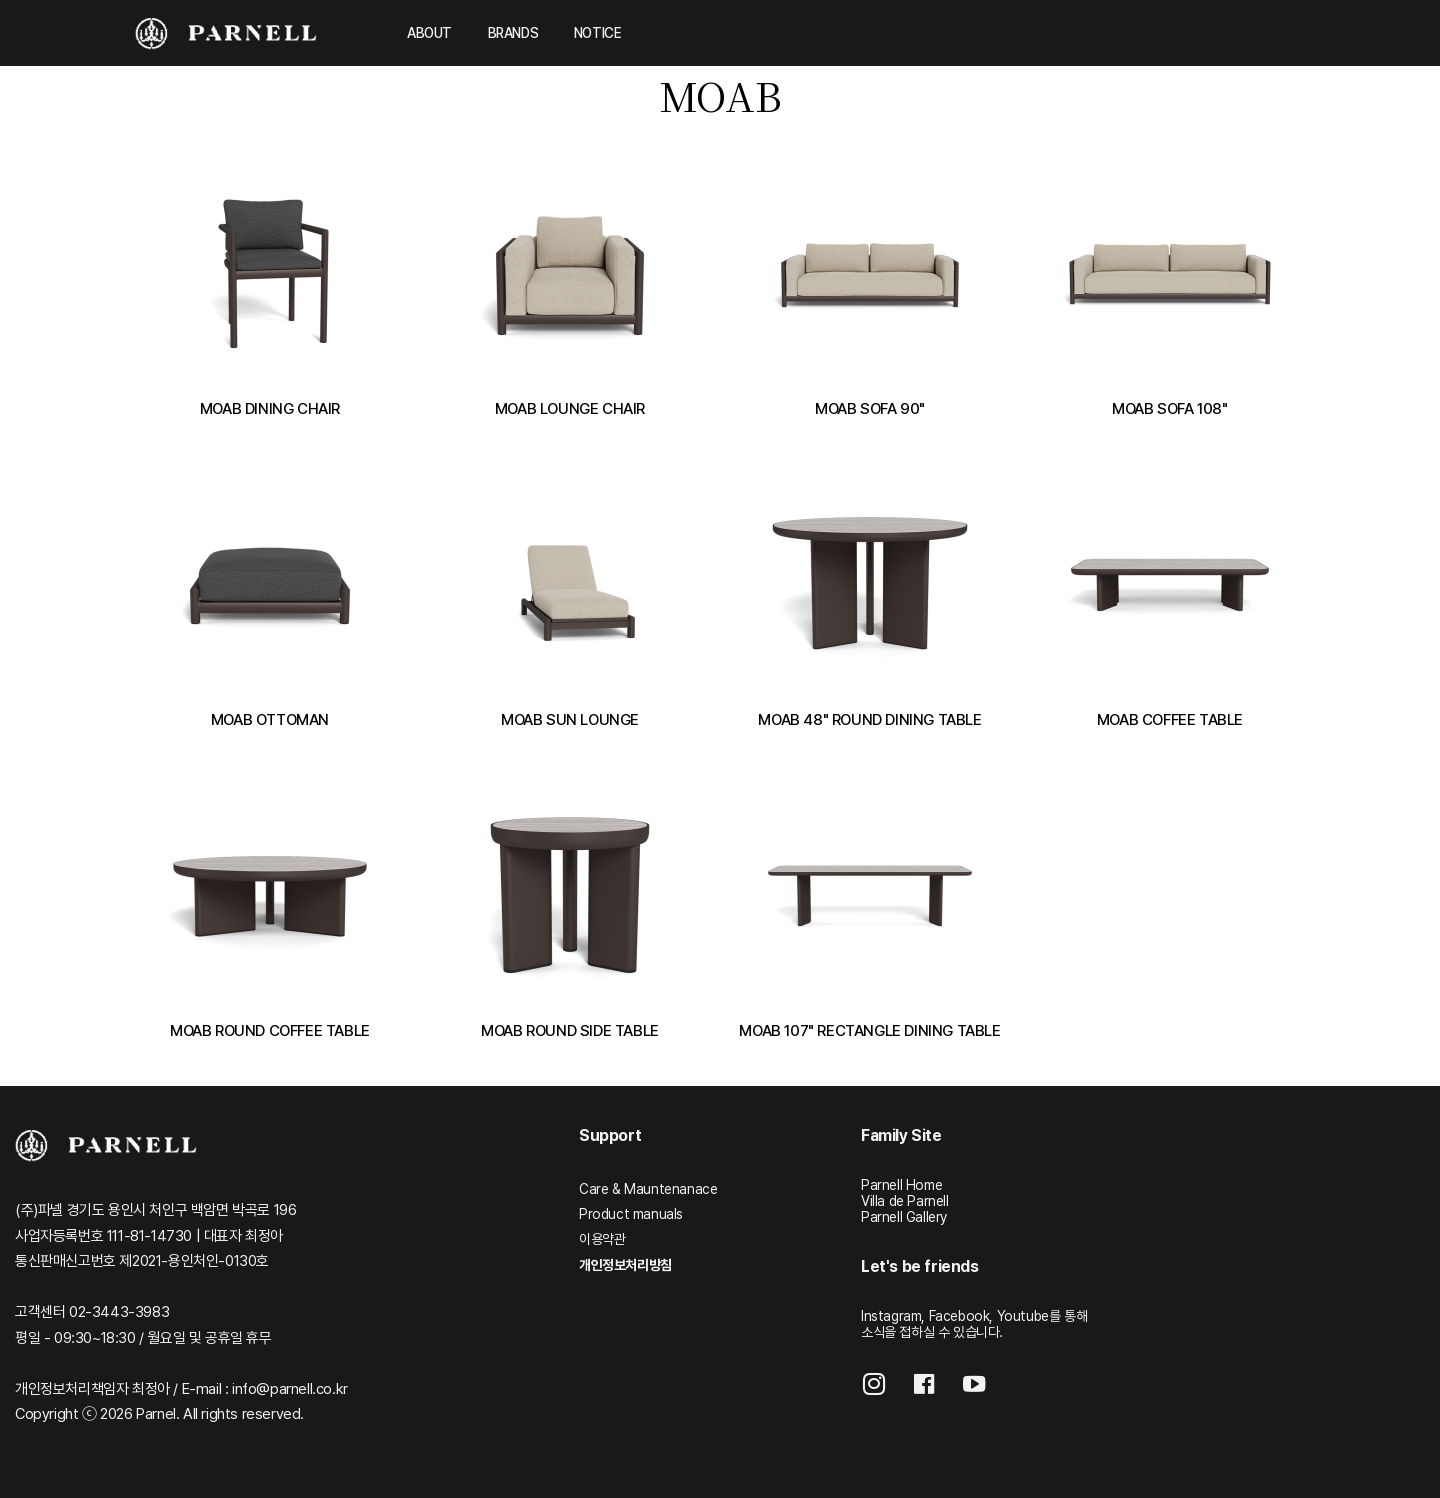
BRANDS (513, 33)
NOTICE (598, 33)
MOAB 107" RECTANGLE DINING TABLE (869, 1030)
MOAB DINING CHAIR (270, 408)
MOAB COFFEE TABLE (1170, 719)
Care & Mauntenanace (648, 1189)
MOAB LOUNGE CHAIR (570, 408)
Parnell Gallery (904, 1217)
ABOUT (429, 33)
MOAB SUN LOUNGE (570, 719)
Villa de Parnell (905, 1201)
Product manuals (631, 1214)
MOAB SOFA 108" (1169, 408)
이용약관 (602, 1239)
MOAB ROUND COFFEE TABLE (270, 1030)
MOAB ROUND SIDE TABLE (570, 1030)
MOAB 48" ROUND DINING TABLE (869, 719)
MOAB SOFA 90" (870, 408)
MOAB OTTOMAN (270, 719)
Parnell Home (901, 1185)
